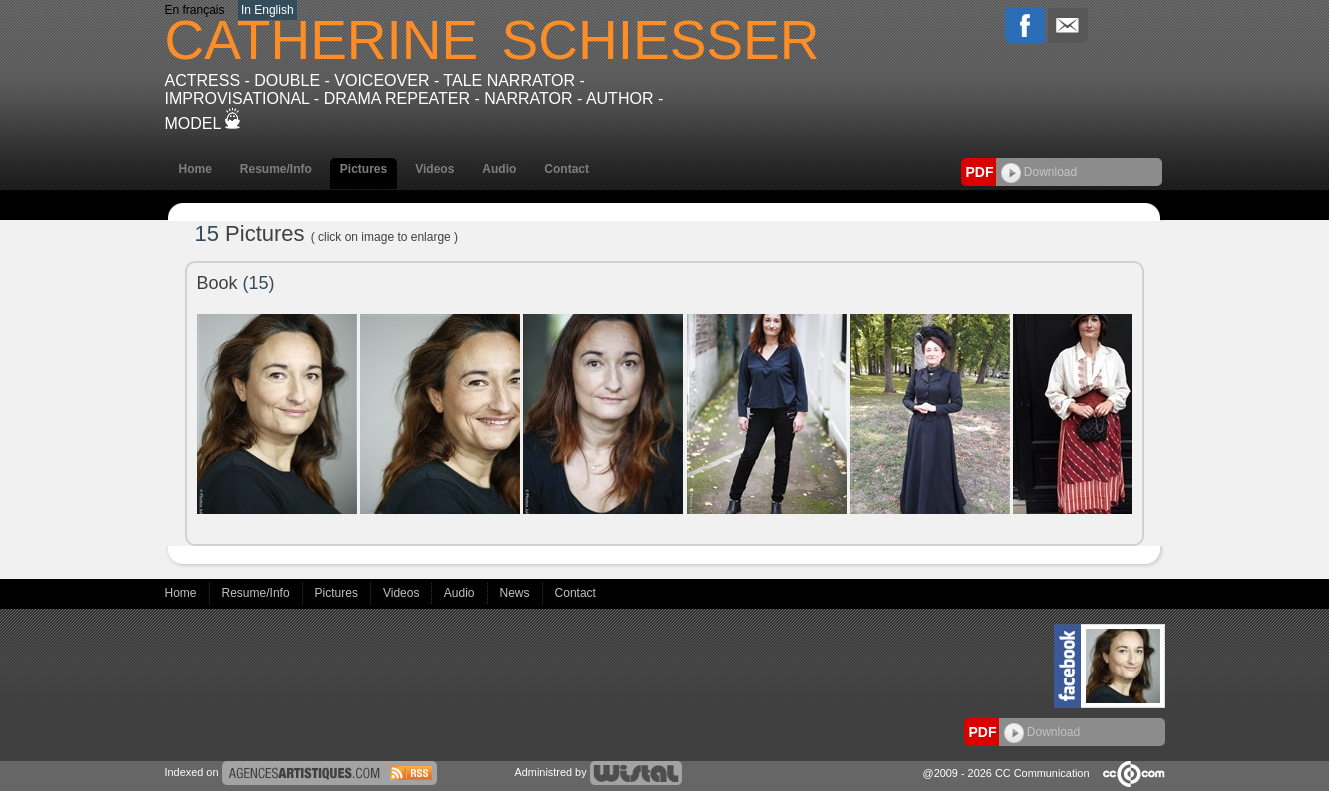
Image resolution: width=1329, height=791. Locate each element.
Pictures (363, 169)
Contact (566, 169)
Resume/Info (276, 169)
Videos (434, 169)
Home (195, 169)
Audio (499, 169)
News (516, 593)
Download (1039, 172)
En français (195, 10)
